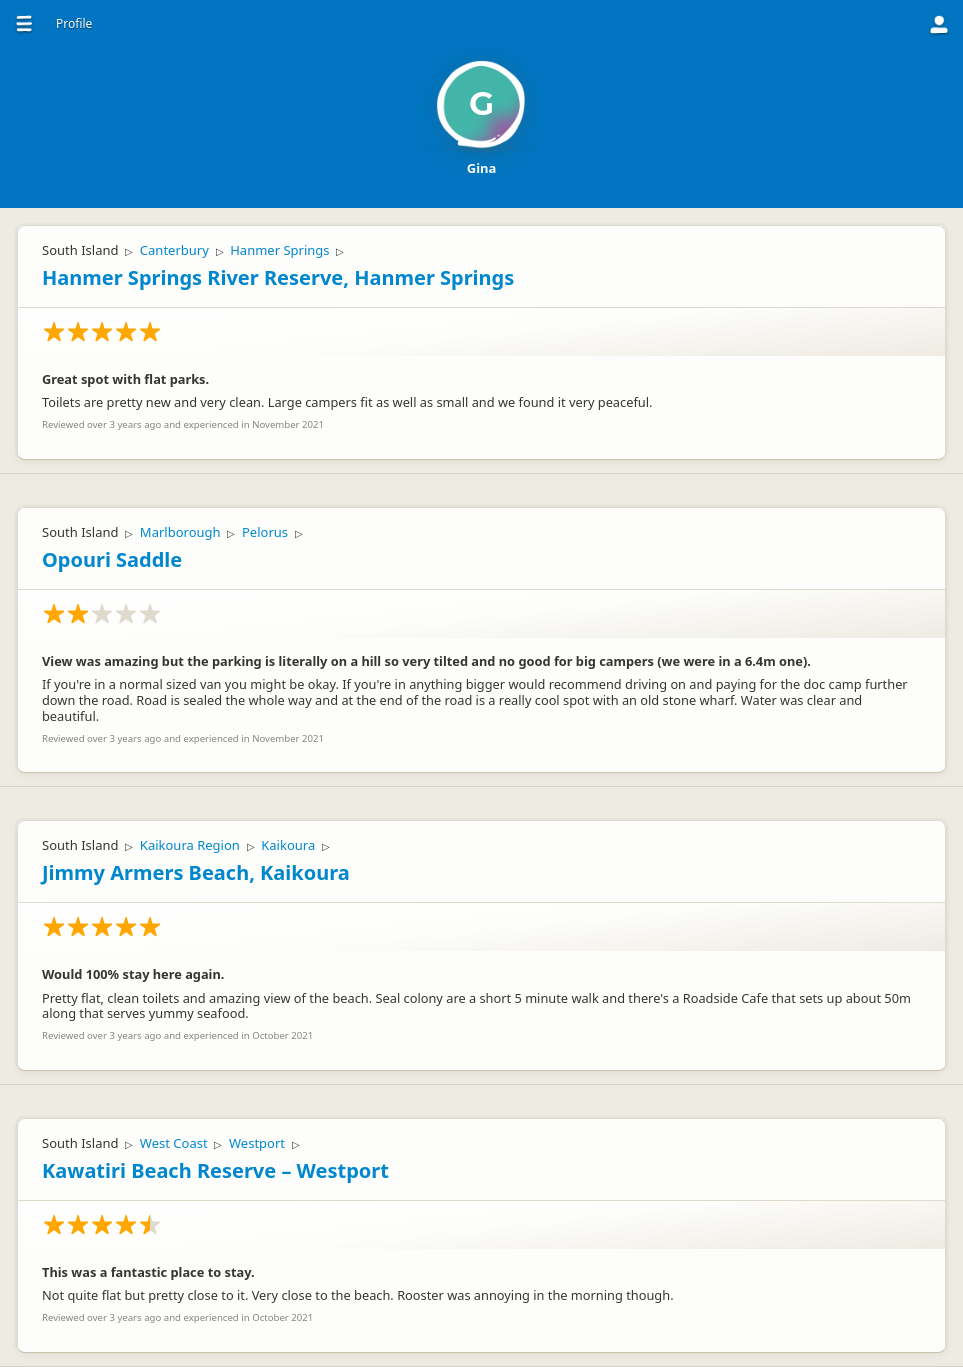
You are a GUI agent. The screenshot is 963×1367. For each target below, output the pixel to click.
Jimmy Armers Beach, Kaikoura (196, 872)
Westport (257, 1143)
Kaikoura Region (190, 845)
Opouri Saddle (112, 559)
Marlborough (180, 532)
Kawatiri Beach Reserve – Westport (215, 1170)
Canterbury (174, 250)
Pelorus (265, 532)
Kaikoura (288, 845)
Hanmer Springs (279, 250)
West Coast (174, 1143)
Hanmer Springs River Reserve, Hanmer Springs (278, 277)
